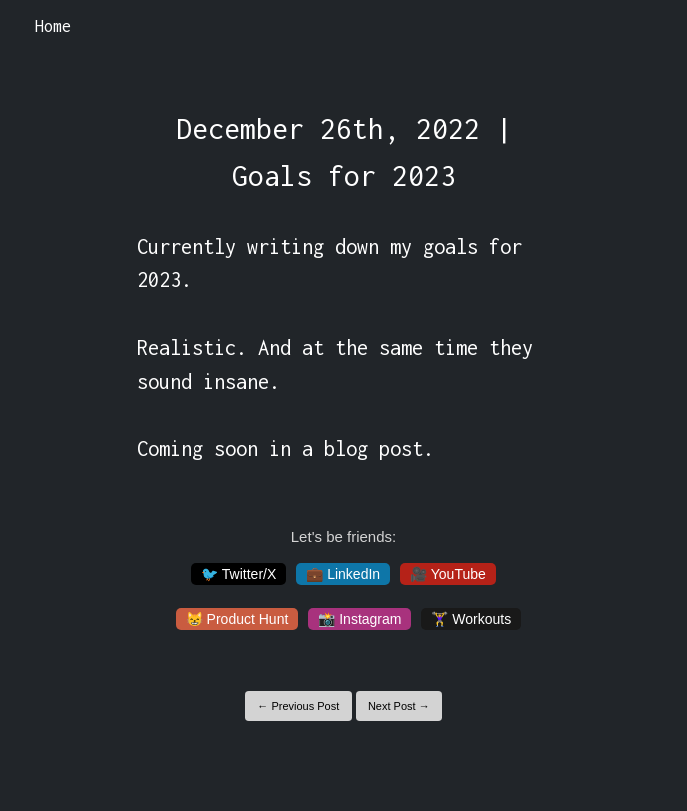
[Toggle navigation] (645, 27)
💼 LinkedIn (343, 574)
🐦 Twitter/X (238, 574)
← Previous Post (298, 706)
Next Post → (399, 706)
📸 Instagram (359, 619)
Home (53, 26)
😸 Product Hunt (237, 619)
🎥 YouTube (448, 574)
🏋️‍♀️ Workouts (471, 619)
